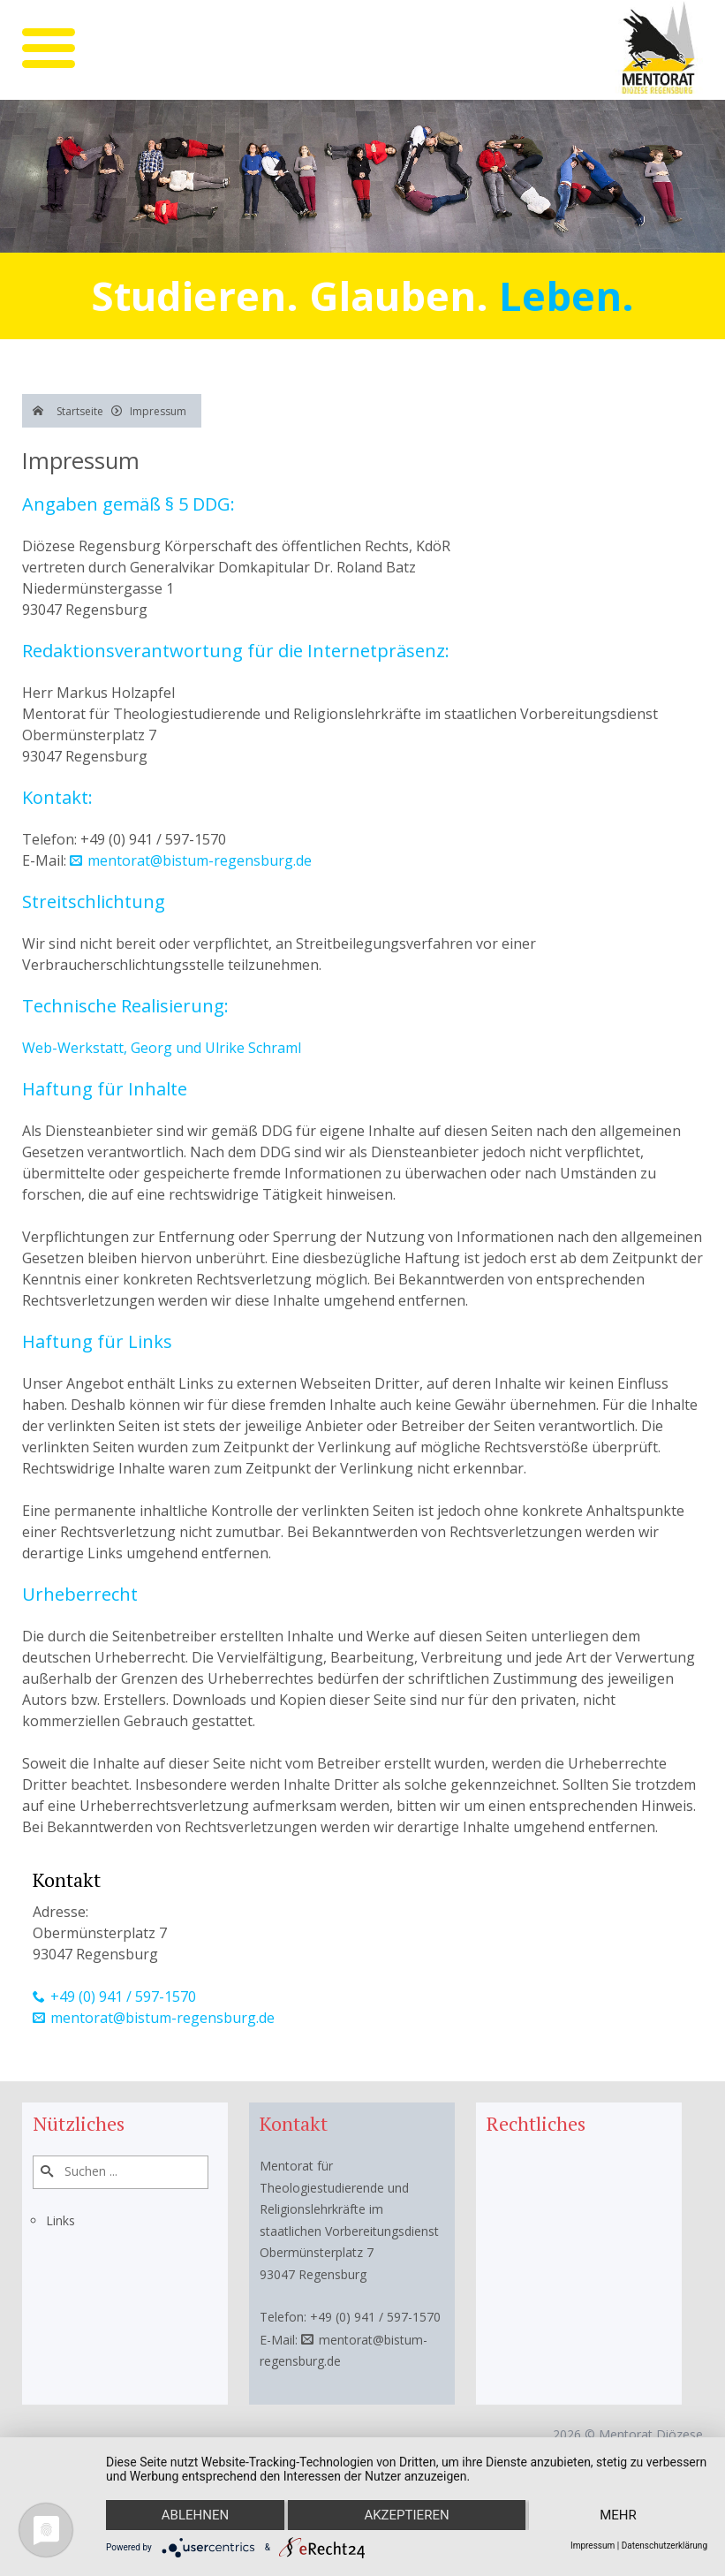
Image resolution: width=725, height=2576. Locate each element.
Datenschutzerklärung (664, 2545)
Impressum (592, 2545)
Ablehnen (195, 2515)
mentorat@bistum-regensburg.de (199, 860)
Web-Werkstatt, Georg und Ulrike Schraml (161, 1047)
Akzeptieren (406, 2515)
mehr (618, 2515)
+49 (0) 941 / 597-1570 (123, 1996)
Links (60, 2220)
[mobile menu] (48, 48)
